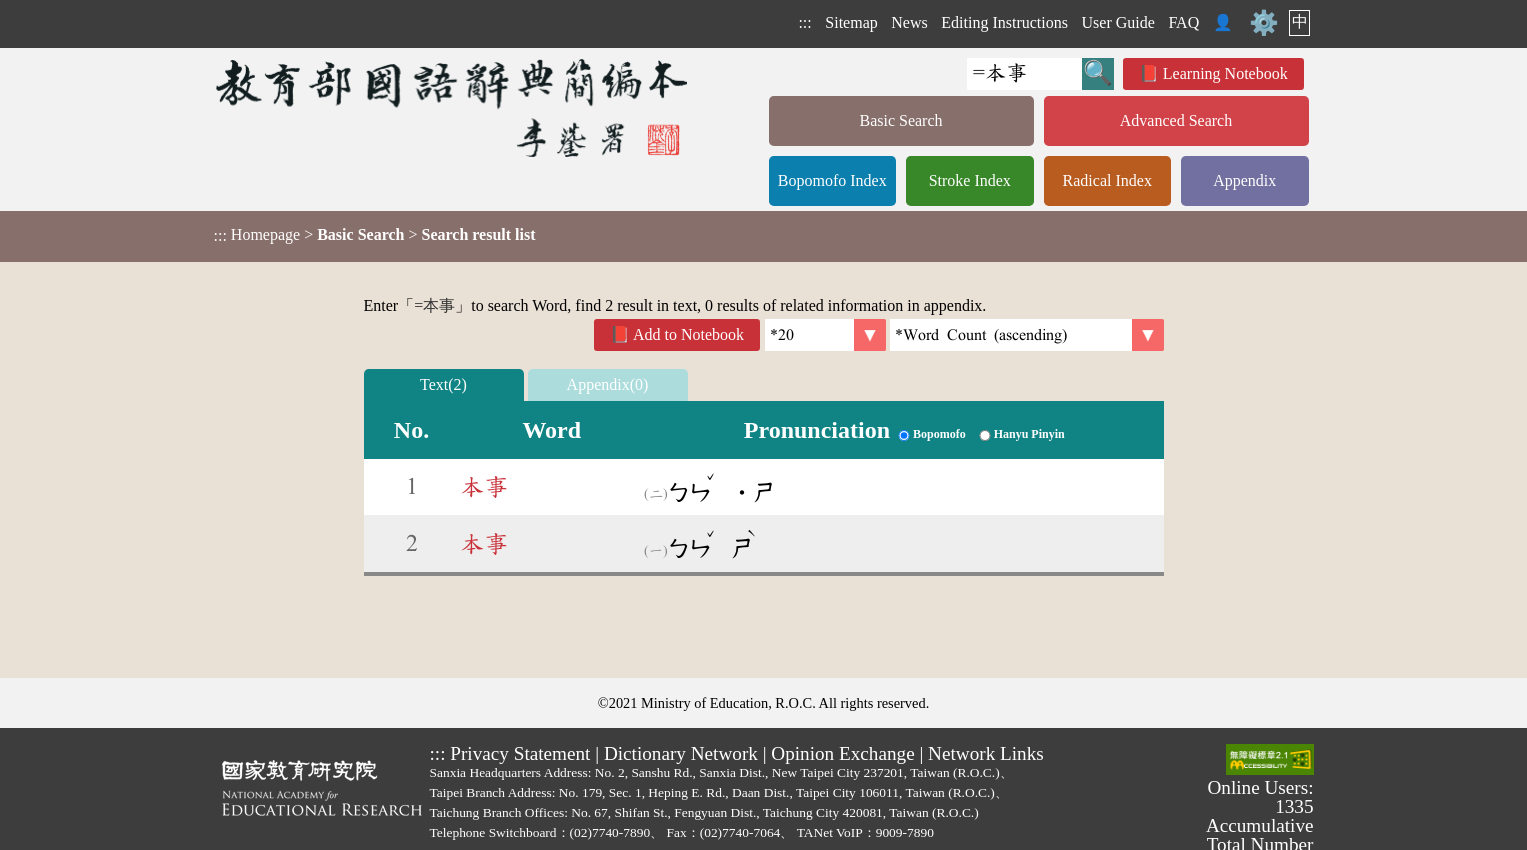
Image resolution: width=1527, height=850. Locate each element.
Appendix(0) (608, 384)
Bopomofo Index (832, 180)
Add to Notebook (688, 334)
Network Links (986, 753)
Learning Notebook (1225, 73)
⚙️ (1264, 23)
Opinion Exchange (842, 753)
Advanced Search (1176, 120)
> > (375, 235)
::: (804, 22)
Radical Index (1107, 180)
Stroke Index (970, 180)
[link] (1027, 335)
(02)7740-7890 (610, 832)
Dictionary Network (681, 753)
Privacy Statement (520, 753)
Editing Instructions (1004, 22)
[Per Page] (825, 335)
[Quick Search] (1024, 74)
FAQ (1183, 22)
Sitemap (851, 22)
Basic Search (900, 120)
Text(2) (443, 384)
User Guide (1118, 22)
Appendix (1244, 180)
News (909, 22)
